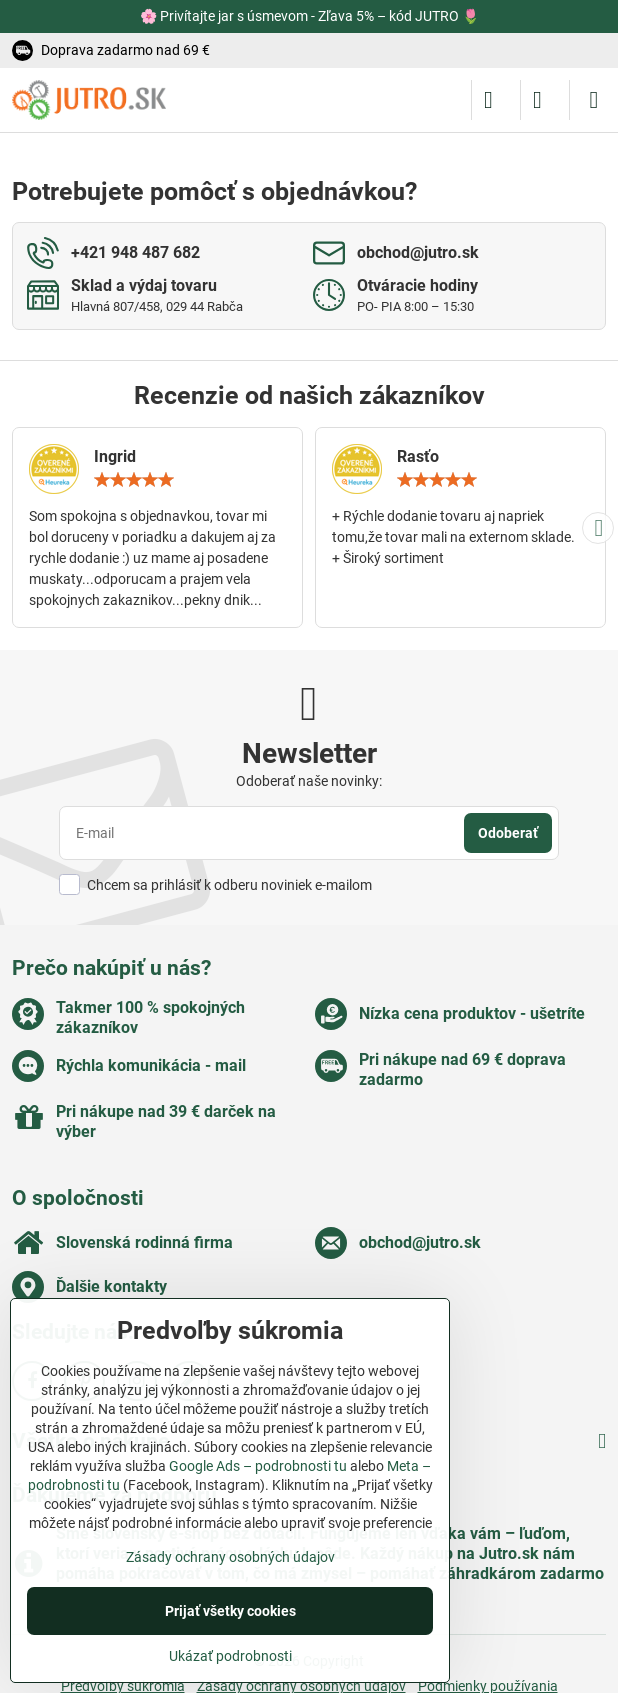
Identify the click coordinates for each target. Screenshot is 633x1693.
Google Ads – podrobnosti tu (258, 1466)
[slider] (134, 480)
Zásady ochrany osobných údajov (230, 1557)
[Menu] (594, 100)
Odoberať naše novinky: (309, 781)
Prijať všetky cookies (230, 1611)
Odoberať (508, 833)
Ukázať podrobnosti (230, 1656)
